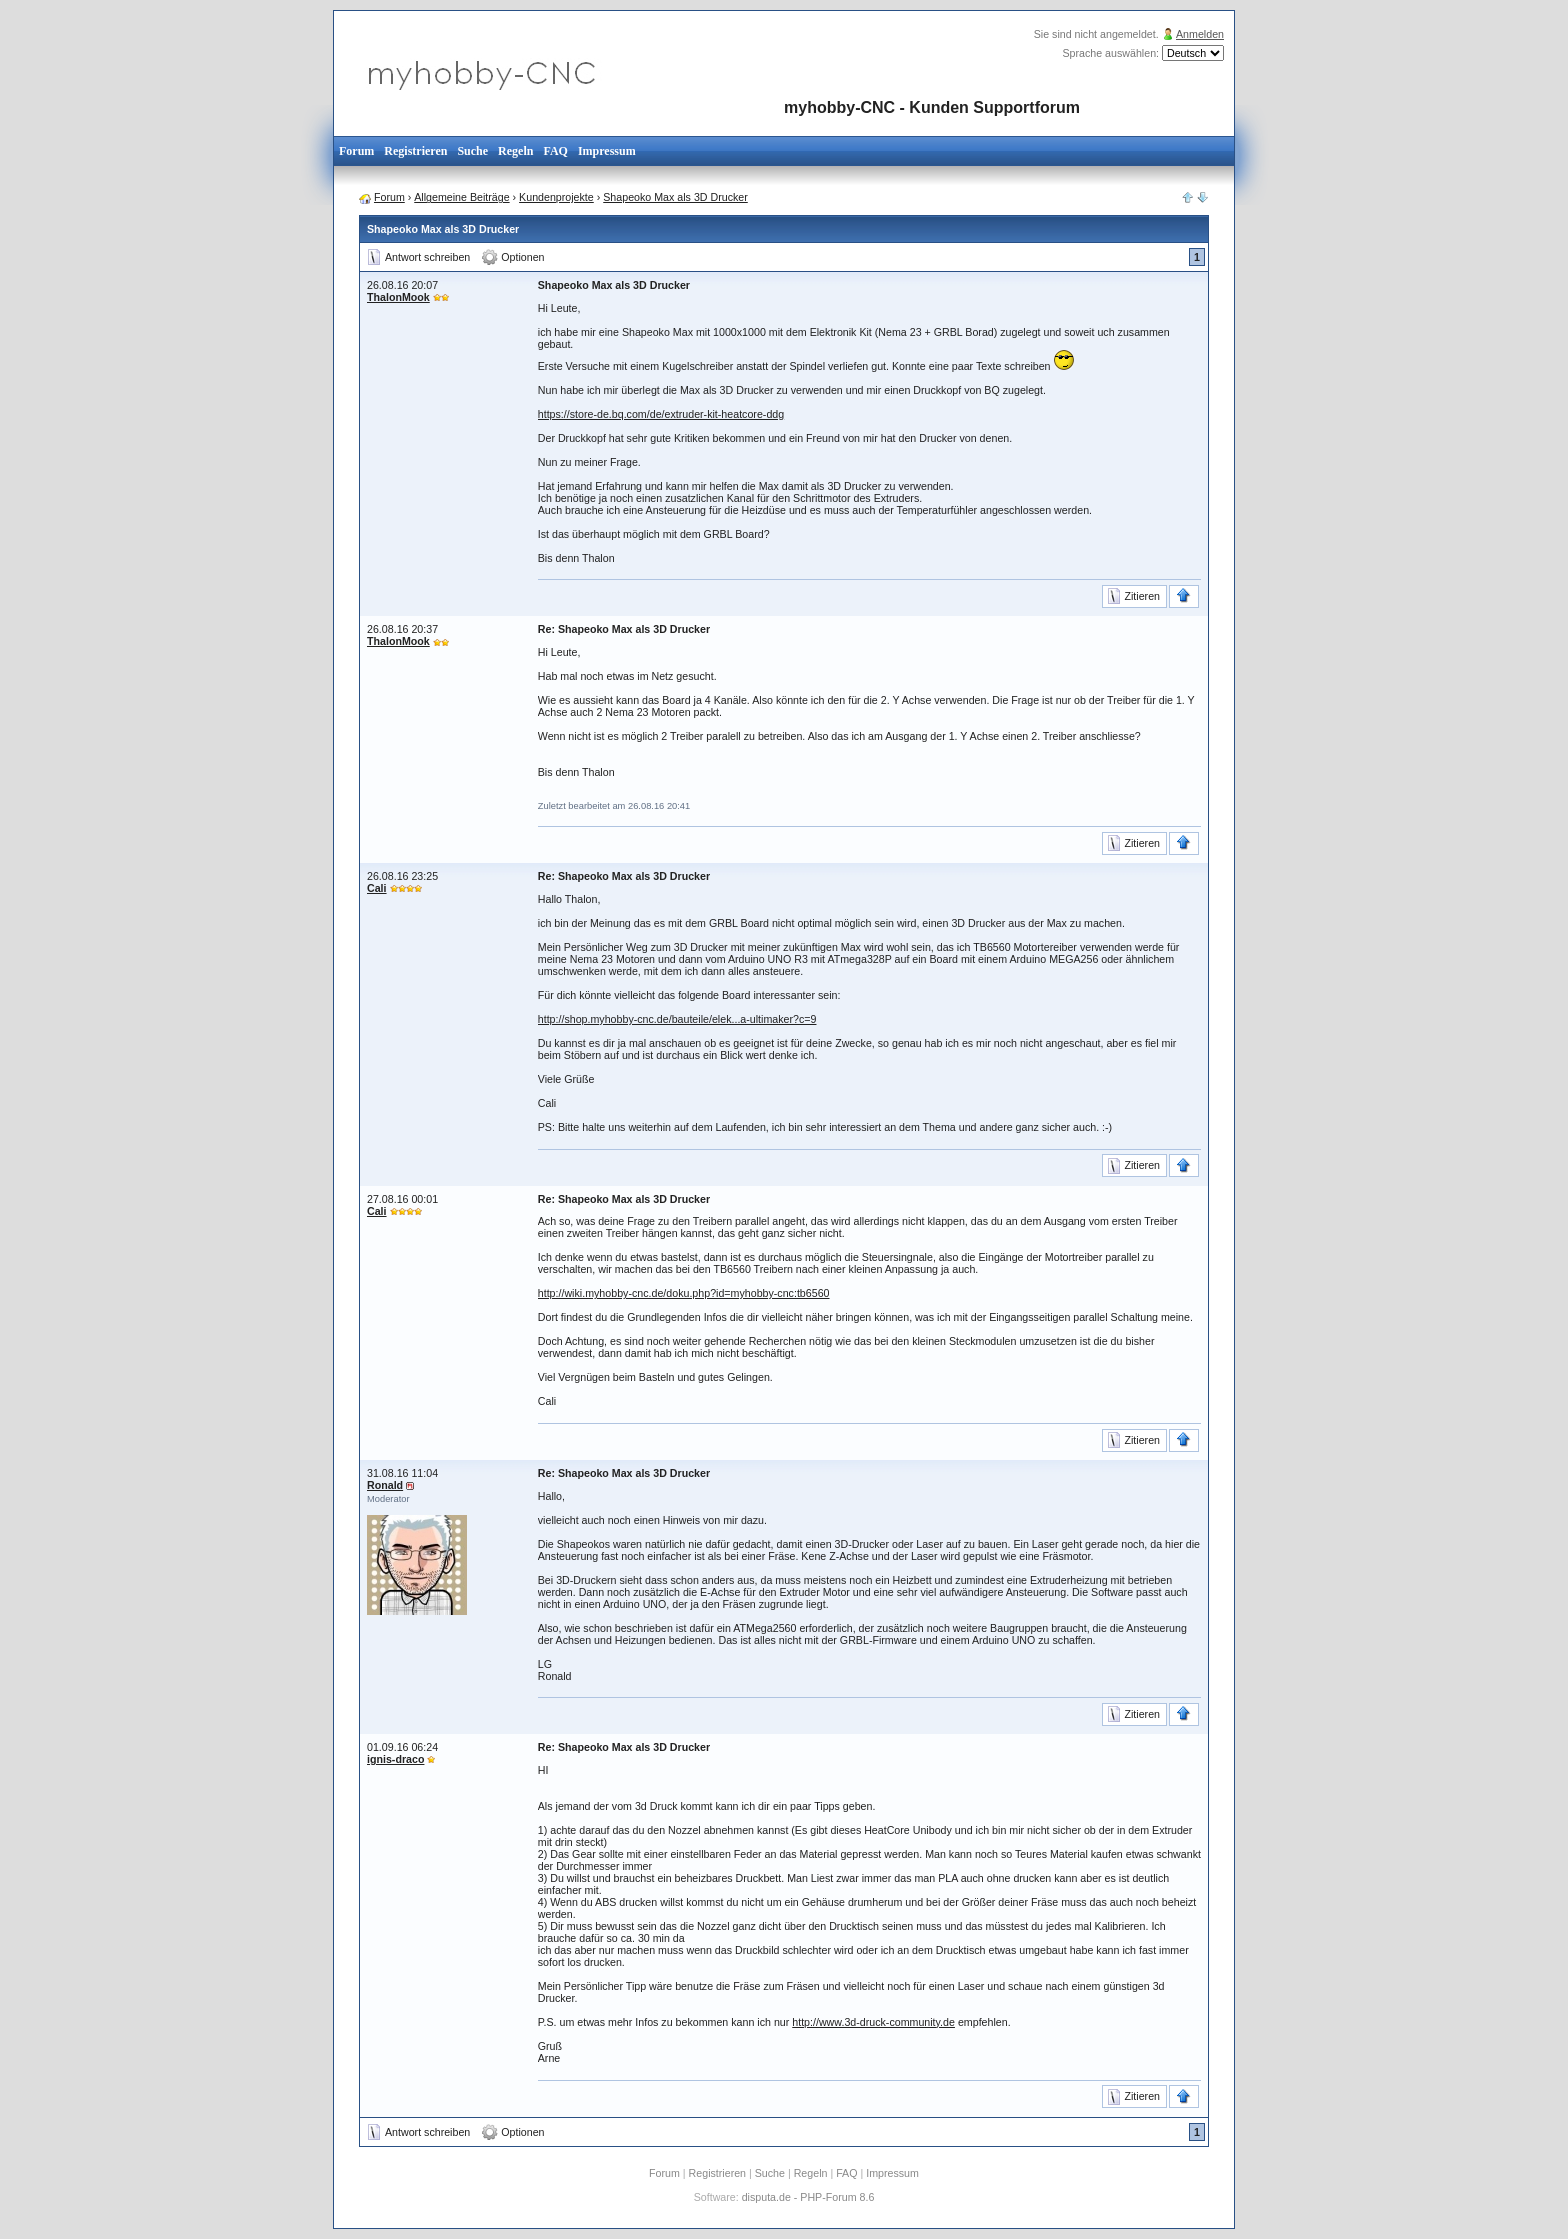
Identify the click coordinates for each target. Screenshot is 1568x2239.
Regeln (515, 151)
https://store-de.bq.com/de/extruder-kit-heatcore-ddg (661, 414)
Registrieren (415, 151)
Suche (472, 151)
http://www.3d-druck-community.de (873, 2022)
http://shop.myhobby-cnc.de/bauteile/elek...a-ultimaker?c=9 (677, 1019)
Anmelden (1200, 34)
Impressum (607, 151)
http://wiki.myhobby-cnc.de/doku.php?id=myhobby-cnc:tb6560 (684, 1293)
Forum (356, 151)
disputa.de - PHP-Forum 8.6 (808, 2197)
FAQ (555, 151)
